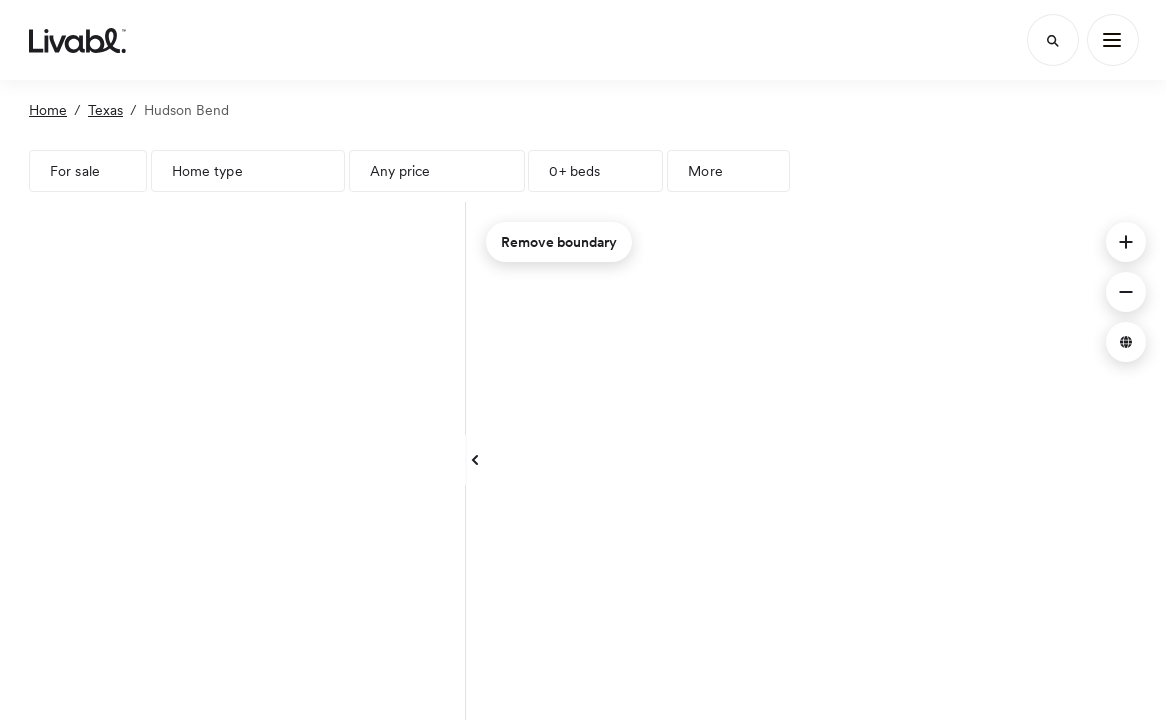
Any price (400, 171)
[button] (1126, 242)
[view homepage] (77, 40)
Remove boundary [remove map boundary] (559, 242)
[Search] (1053, 40)
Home (48, 110)
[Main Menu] (1113, 40)
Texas (105, 110)
